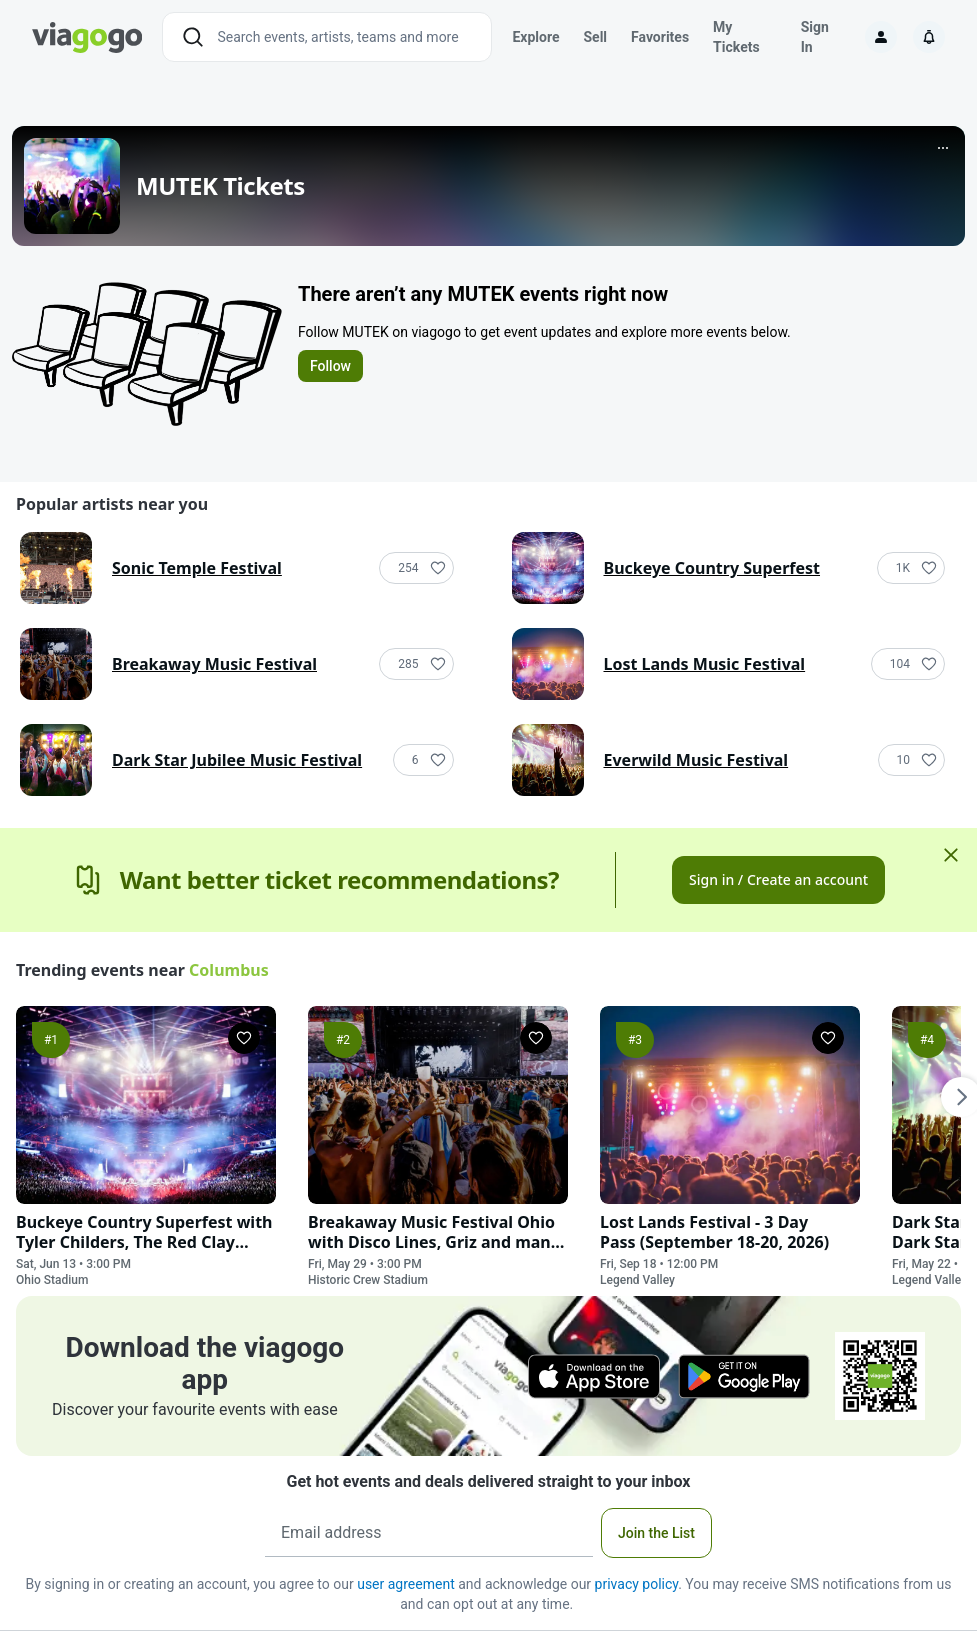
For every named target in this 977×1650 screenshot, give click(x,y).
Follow (330, 366)
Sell (595, 37)
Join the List (656, 1533)
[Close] (951, 854)
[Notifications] (929, 37)
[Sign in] (881, 37)
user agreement (406, 1584)
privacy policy (637, 1584)
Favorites (660, 37)
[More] (943, 148)
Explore (535, 37)
